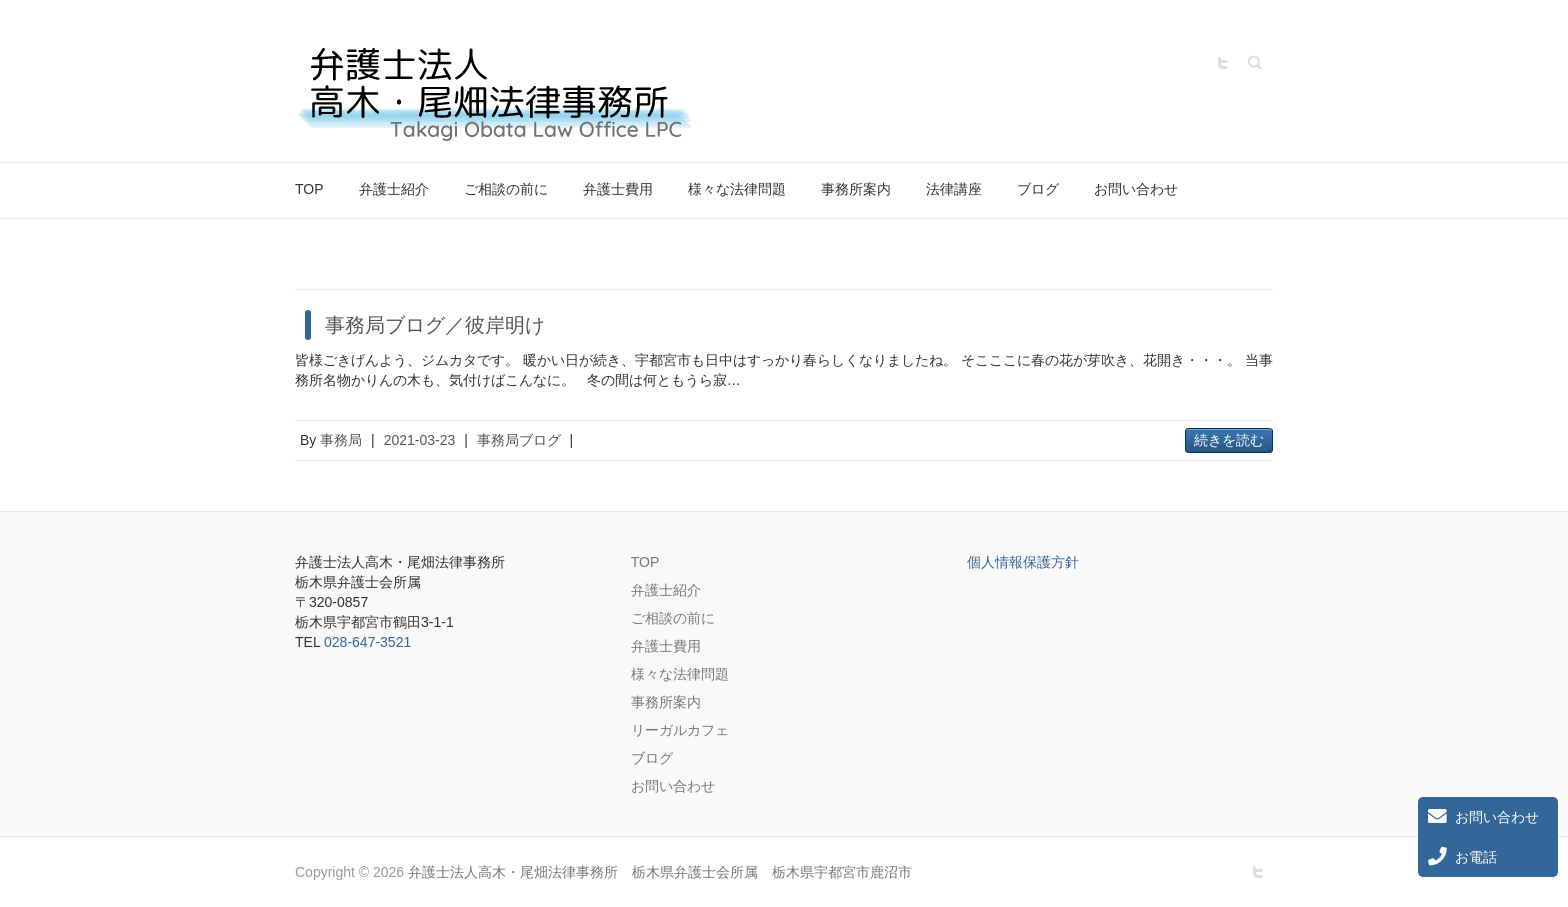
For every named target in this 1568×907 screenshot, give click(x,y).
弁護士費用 (618, 189)
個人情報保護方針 (1023, 562)
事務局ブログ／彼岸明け (435, 325)
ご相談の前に (506, 189)
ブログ (1038, 189)
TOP (309, 189)
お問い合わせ (1136, 189)
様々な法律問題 (737, 189)
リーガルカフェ (680, 730)
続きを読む (1229, 440)
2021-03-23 (420, 440)
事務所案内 (856, 189)
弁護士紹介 (394, 189)
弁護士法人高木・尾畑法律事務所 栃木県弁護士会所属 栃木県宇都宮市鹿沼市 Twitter (1223, 63)
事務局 (341, 440)
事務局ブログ (519, 440)
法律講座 (954, 189)
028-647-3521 (367, 642)
